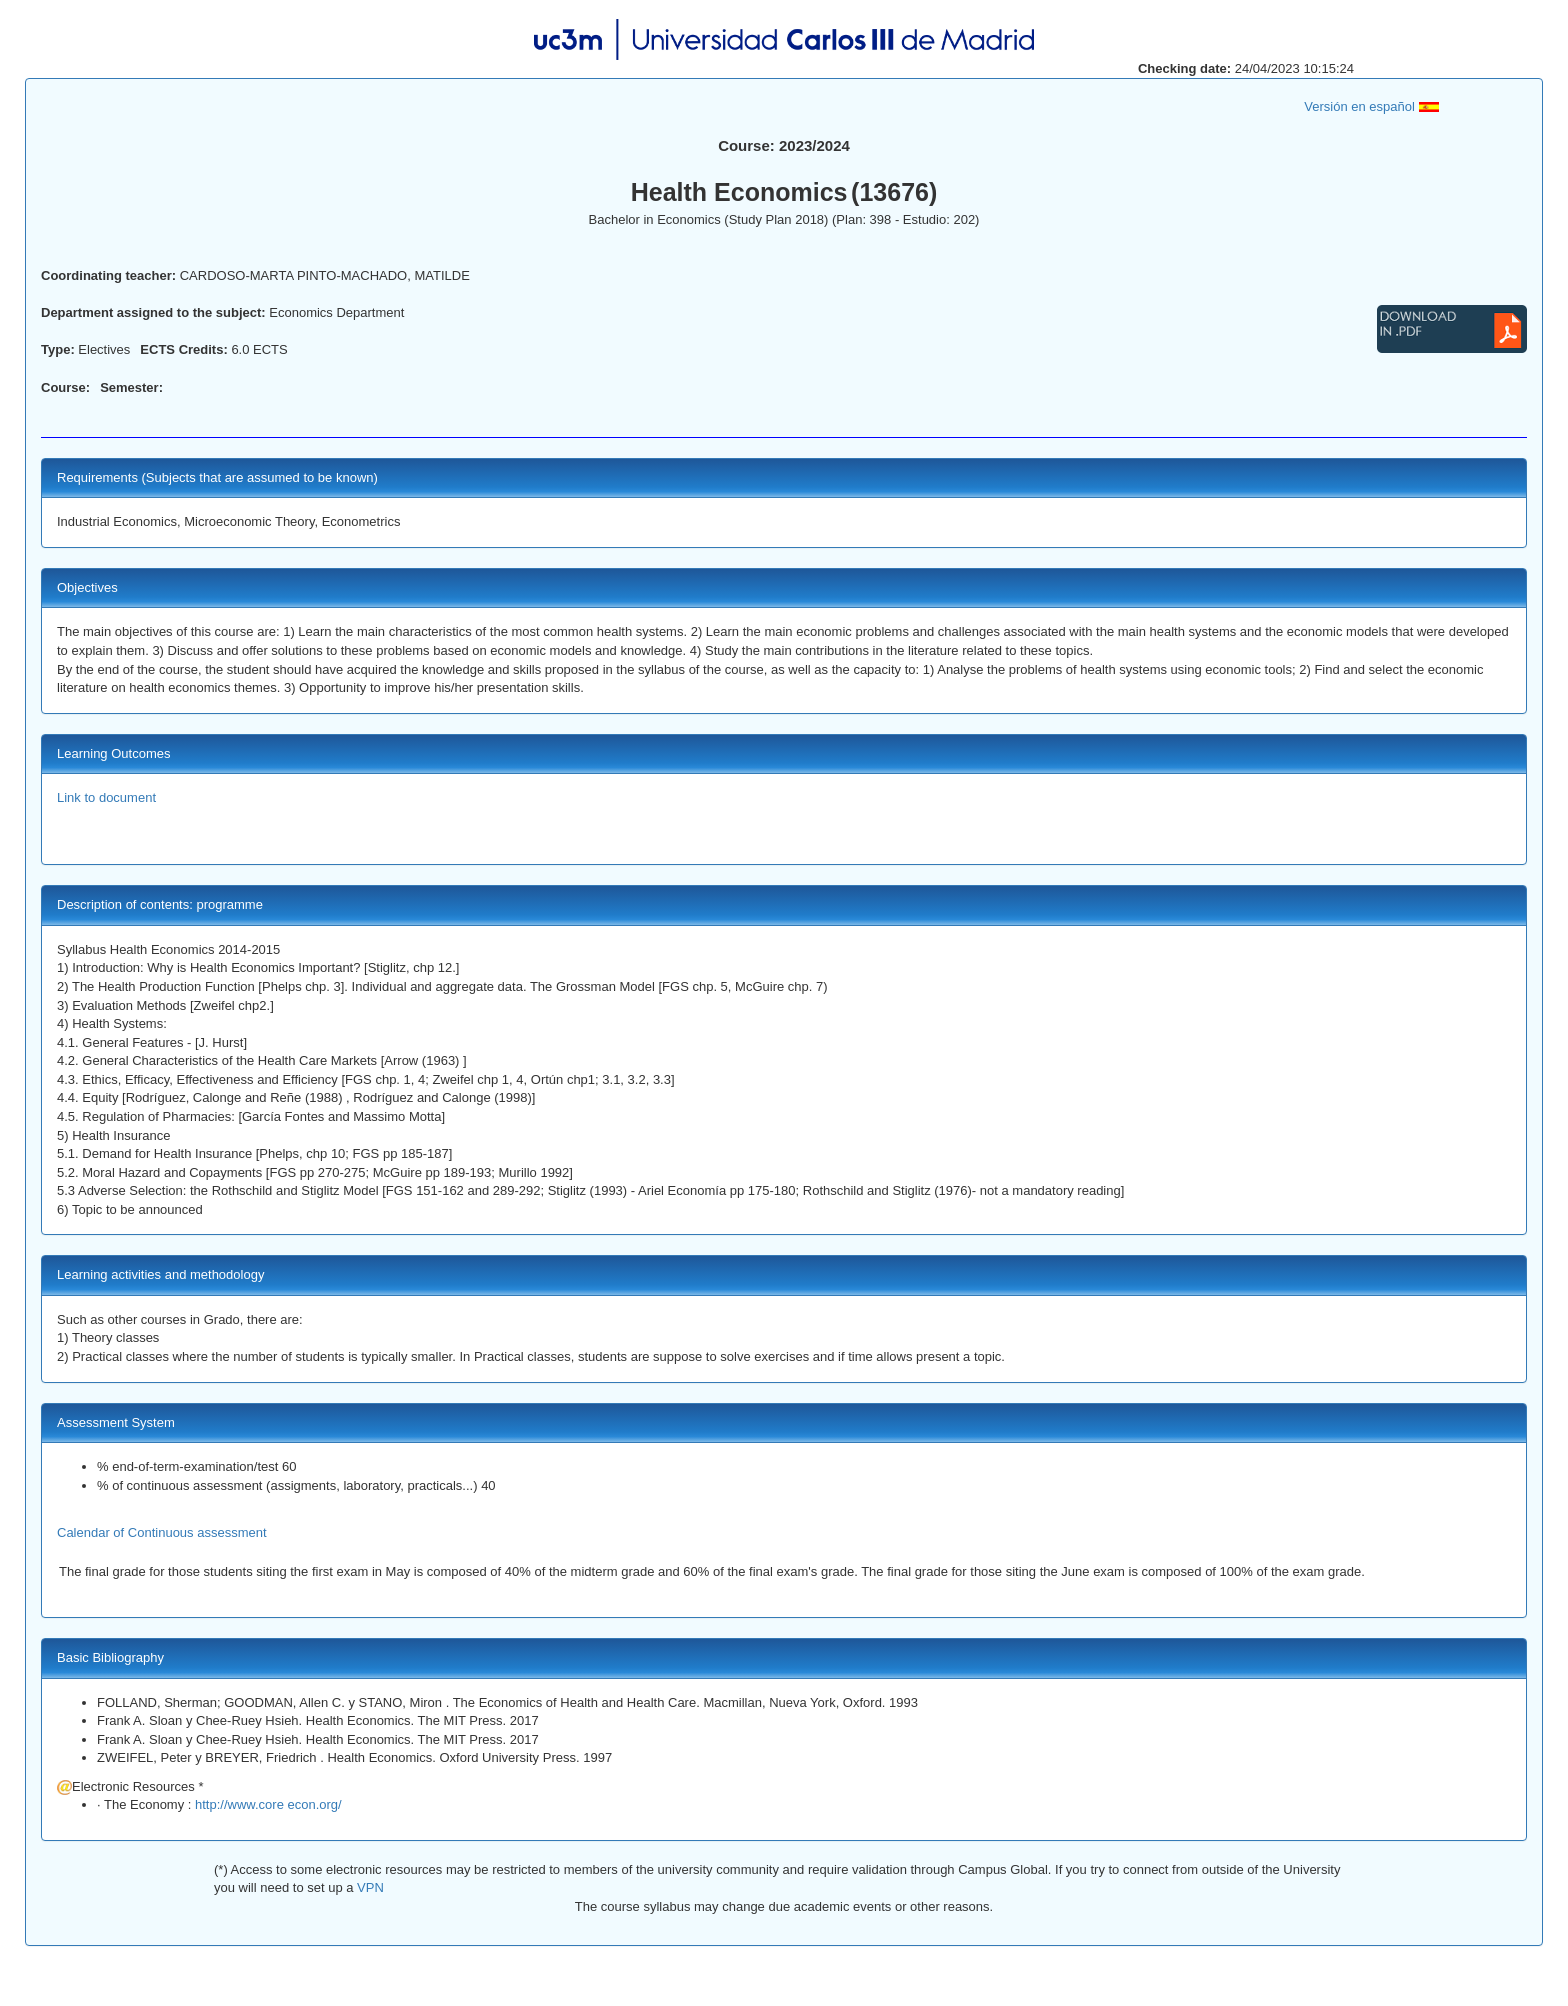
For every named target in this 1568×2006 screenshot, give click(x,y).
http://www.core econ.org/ (268, 1804)
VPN (368, 1887)
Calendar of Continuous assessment (162, 1532)
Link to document (106, 797)
